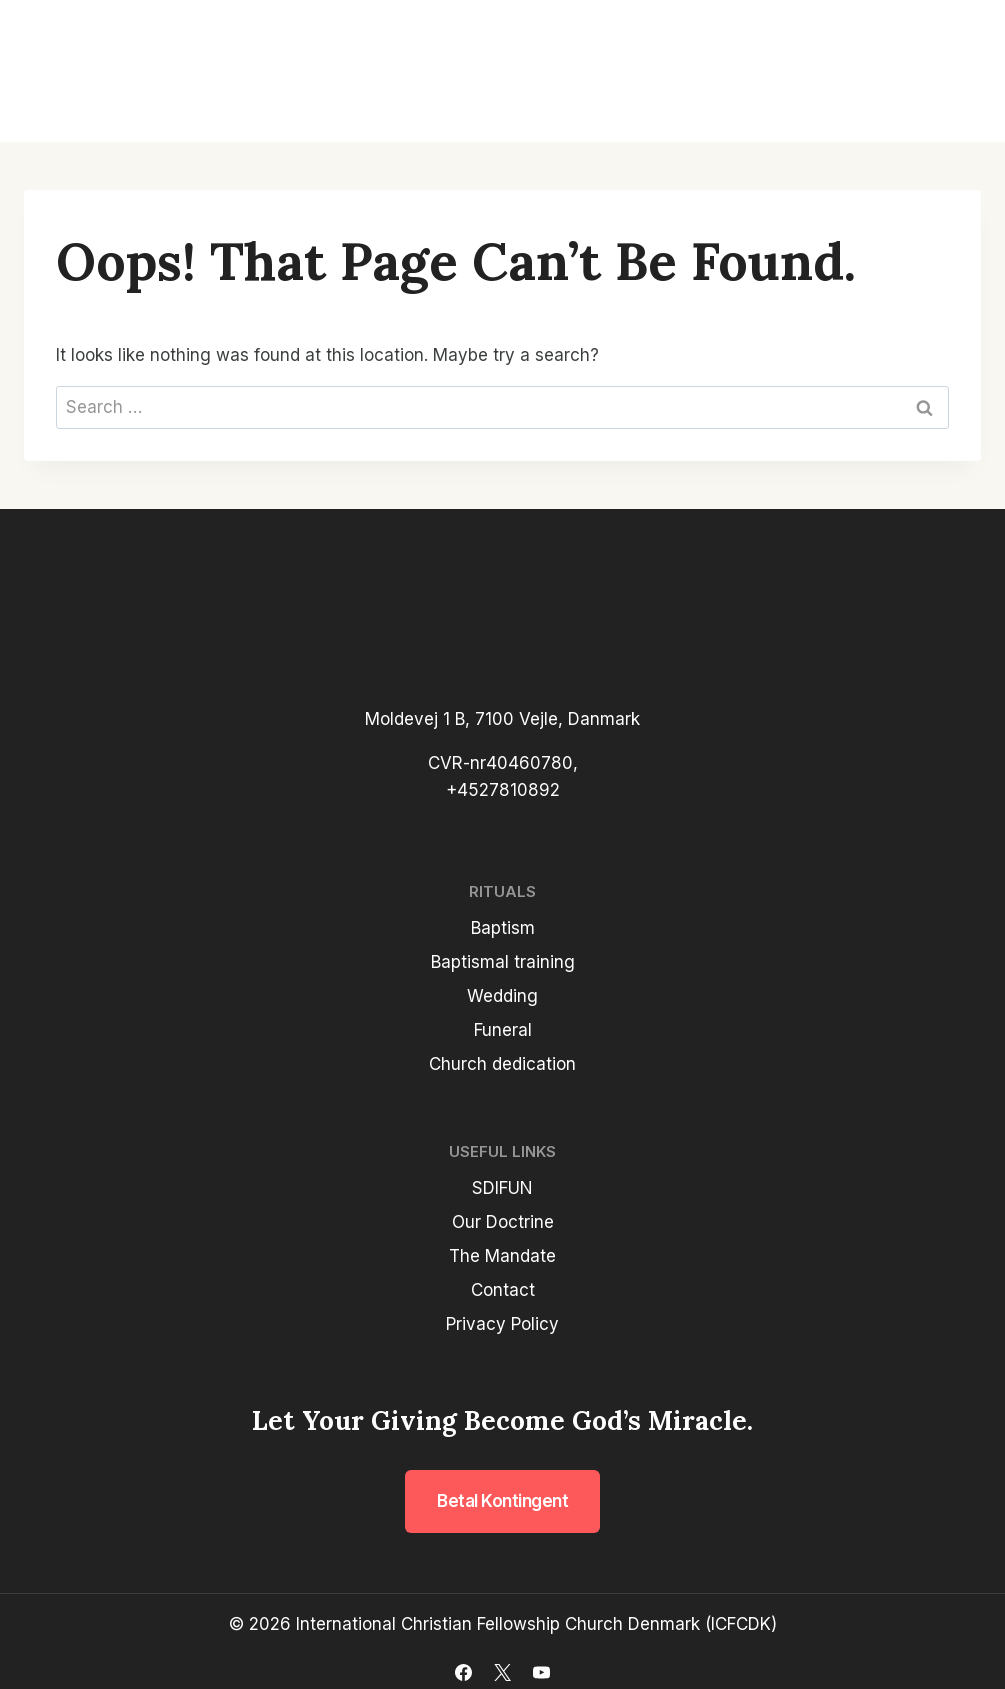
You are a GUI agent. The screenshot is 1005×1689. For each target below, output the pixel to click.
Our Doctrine (503, 1222)
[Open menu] (957, 71)
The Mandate (502, 1256)
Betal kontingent (502, 1501)
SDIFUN (502, 1188)
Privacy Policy (502, 1324)
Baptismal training (503, 962)
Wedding (502, 996)
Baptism (503, 928)
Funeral (503, 1030)
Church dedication (502, 1064)
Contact (503, 1290)
